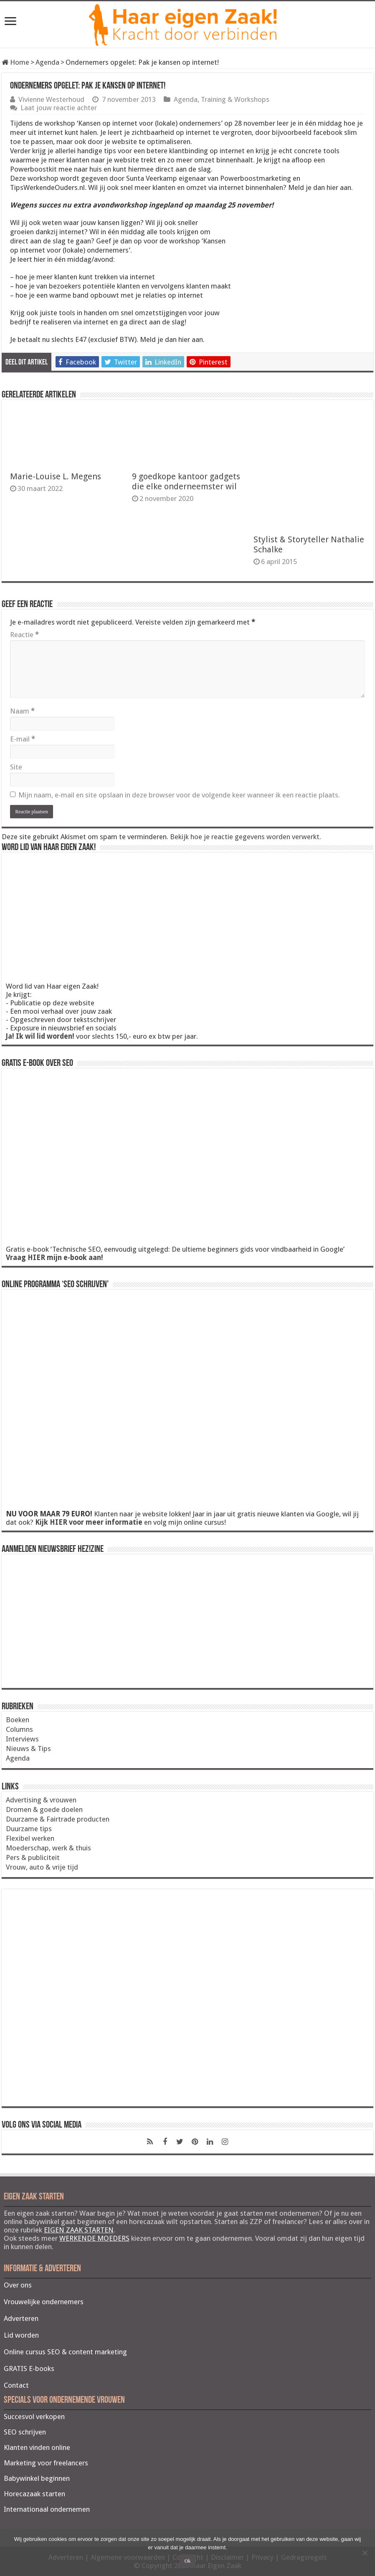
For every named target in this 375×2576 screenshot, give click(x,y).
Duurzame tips (29, 1828)
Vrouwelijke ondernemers (44, 2302)
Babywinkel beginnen (37, 2478)
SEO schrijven (25, 2432)
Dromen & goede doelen (44, 1809)
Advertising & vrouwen (41, 1800)
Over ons (18, 2285)
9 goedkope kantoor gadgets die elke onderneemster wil (186, 481)
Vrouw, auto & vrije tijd (42, 1867)
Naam (22, 711)
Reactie (24, 634)
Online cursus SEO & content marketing (65, 2352)
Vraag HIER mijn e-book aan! (54, 1257)
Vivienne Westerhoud (51, 99)
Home (15, 62)
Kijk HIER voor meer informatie (88, 1522)
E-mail (22, 739)
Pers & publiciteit (33, 1857)
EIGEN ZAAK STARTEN (79, 2230)
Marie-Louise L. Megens (55, 476)
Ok (188, 2561)
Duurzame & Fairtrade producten (57, 1819)
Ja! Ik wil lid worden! (40, 1036)
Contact (16, 2385)
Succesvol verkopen (34, 2416)
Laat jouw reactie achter (58, 108)
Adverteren (21, 2318)
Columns (19, 1729)
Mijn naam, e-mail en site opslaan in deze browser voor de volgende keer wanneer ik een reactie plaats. (179, 795)
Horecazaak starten (34, 2494)
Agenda (47, 62)
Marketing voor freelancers (46, 2463)
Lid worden (21, 2335)
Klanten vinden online (37, 2447)
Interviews (22, 1739)
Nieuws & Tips (28, 1748)
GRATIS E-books (29, 2368)
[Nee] (364, 2552)
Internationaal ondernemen (47, 2509)
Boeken (17, 1720)
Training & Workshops (235, 99)
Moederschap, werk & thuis (48, 1848)
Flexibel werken (30, 1838)
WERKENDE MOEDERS (94, 2238)
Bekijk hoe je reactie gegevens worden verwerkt (244, 837)
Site (16, 767)
